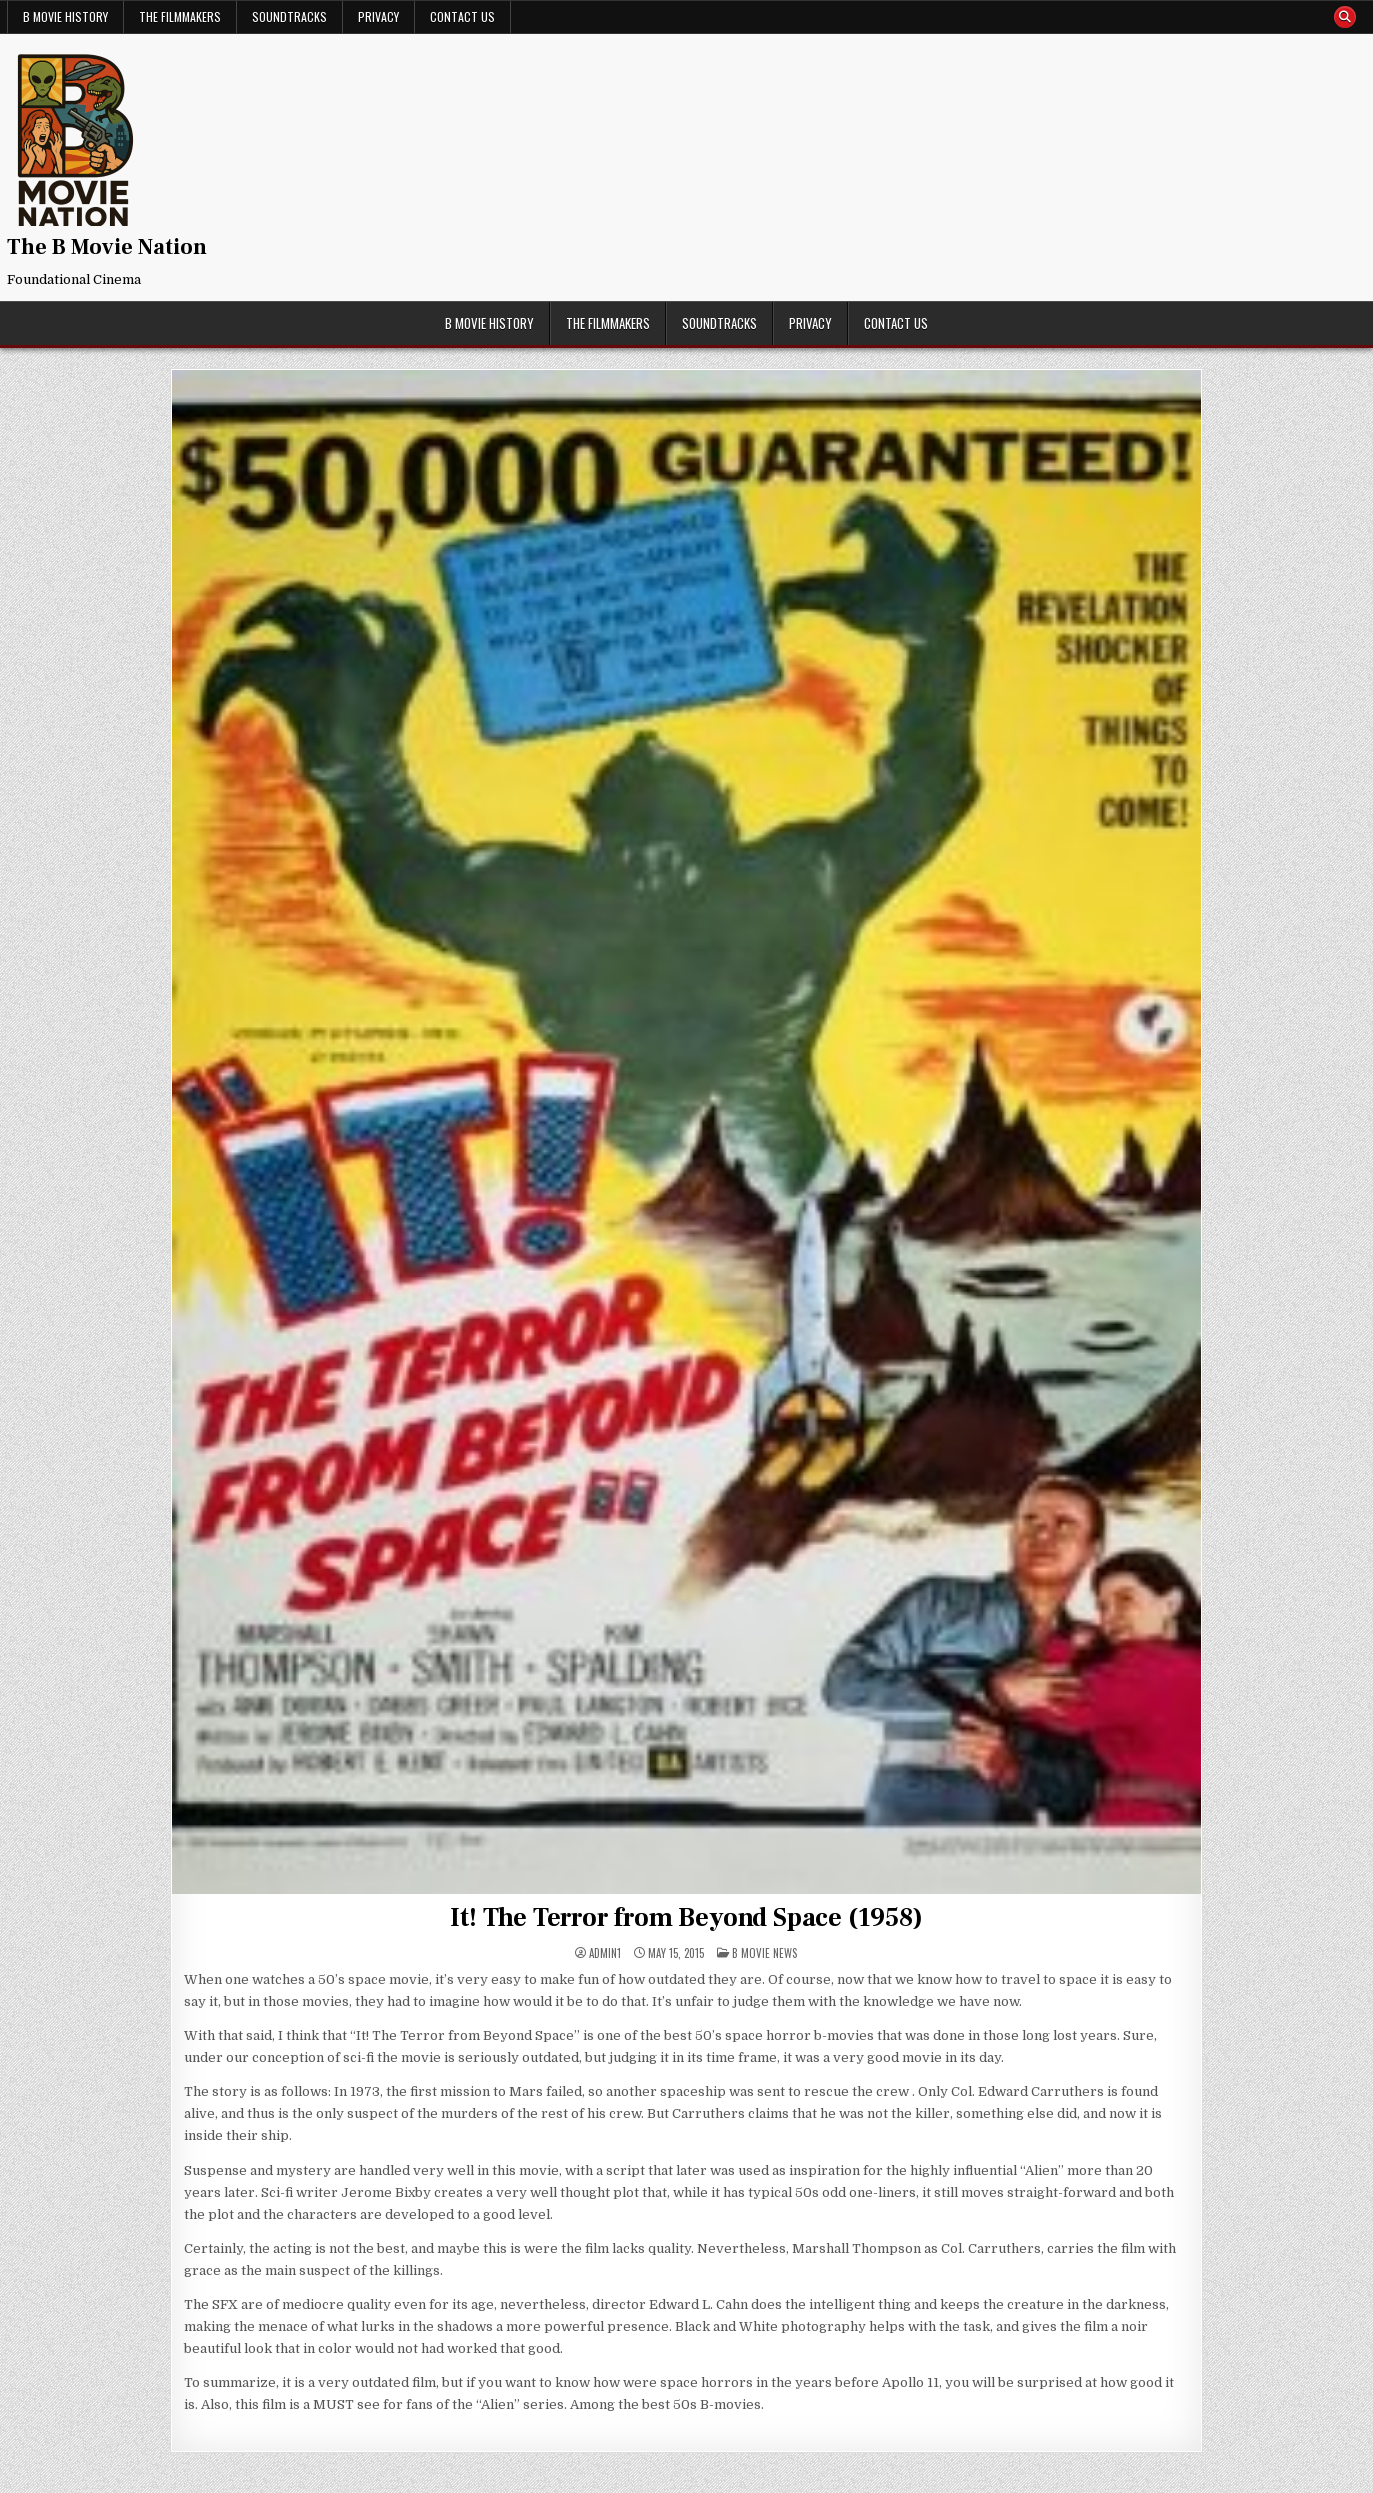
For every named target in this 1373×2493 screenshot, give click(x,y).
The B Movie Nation (107, 247)
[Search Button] (1345, 17)
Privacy (378, 16)
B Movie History (65, 16)
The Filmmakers (180, 16)
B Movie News (764, 1953)
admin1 (605, 1953)
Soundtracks (289, 16)
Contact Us (462, 16)
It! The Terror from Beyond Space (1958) (686, 1918)
